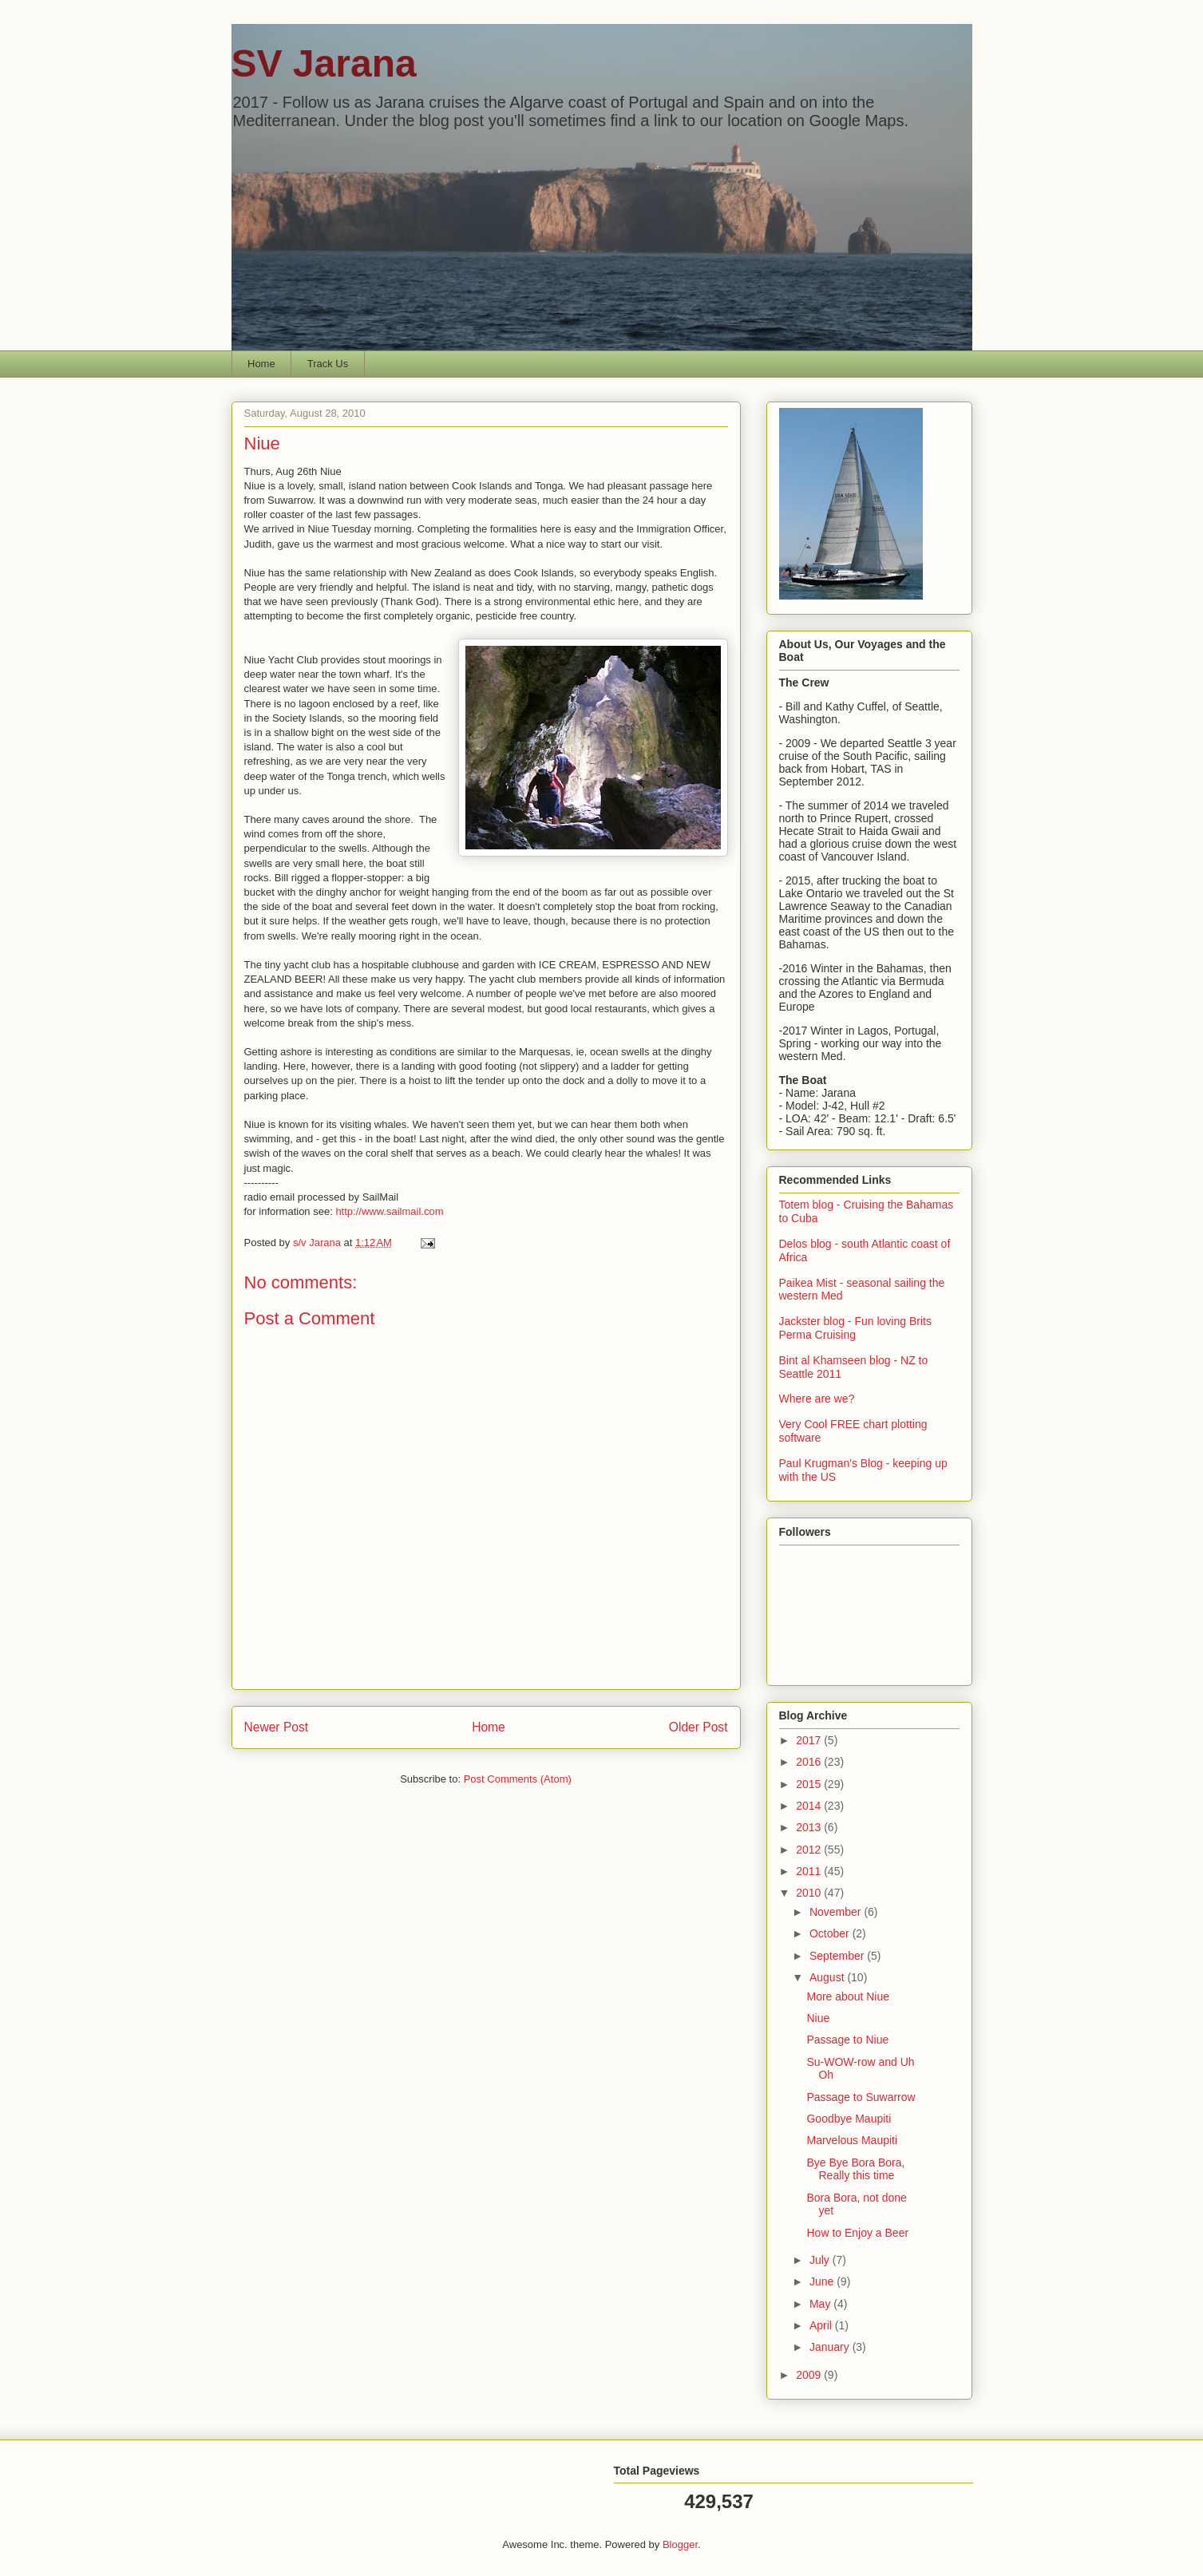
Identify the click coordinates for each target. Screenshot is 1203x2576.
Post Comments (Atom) (518, 1779)
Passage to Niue (847, 2039)
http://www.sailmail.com (389, 1211)
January (831, 2347)
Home (261, 364)
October (831, 1933)
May (821, 2303)
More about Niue (847, 1996)
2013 (810, 1827)
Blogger (680, 2544)
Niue (817, 2018)
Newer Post (276, 1727)
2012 (810, 1849)
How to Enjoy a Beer (857, 2232)
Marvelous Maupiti (851, 2140)
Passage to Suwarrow (860, 2097)
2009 (810, 2374)
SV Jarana (324, 63)
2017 (810, 1740)
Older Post (698, 1727)
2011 (810, 1871)
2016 (810, 1761)
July (821, 2260)
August (828, 1977)
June (823, 2281)
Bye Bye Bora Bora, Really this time (855, 2169)
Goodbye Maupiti (848, 2118)
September (838, 1955)
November (836, 1911)
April (822, 2325)
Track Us (328, 364)
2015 (810, 1784)
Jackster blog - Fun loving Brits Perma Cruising (855, 1328)
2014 (810, 1805)
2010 (810, 1892)
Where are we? (817, 1398)
